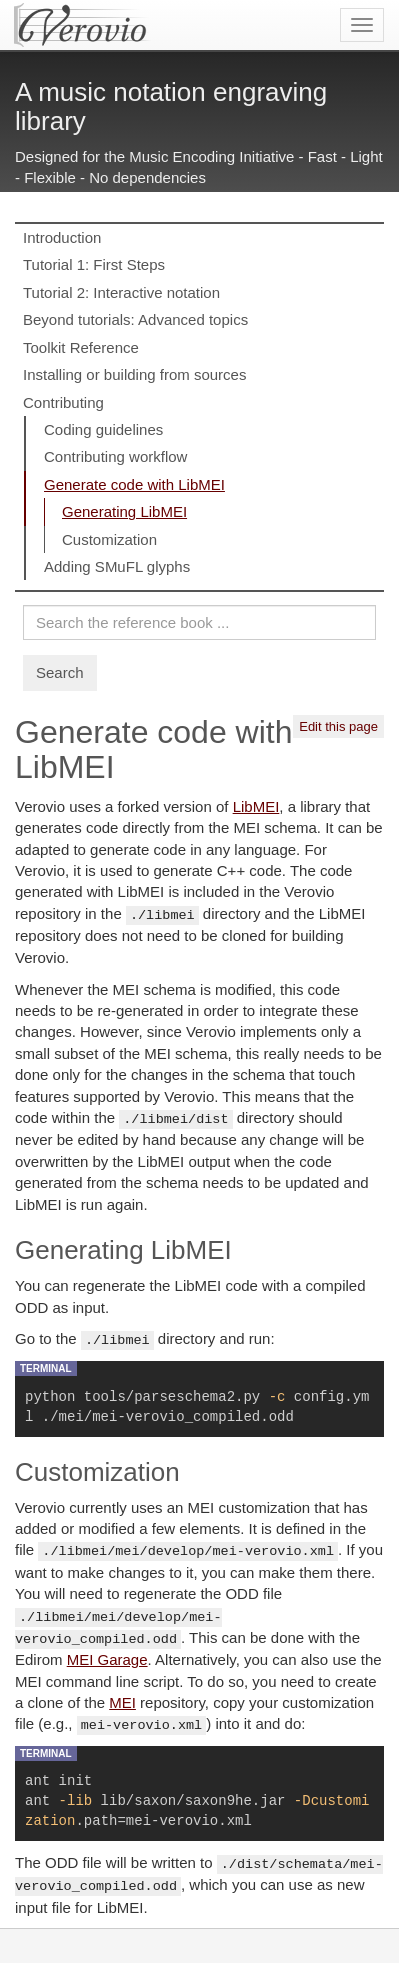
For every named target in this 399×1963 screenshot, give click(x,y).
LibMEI (256, 806)
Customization (109, 539)
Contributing (63, 402)
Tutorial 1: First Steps (94, 264)
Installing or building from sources (134, 374)
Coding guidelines (103, 429)
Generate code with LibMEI (134, 484)
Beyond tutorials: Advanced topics (135, 319)
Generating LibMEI (124, 511)
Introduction (62, 237)
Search (60, 672)
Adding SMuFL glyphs (117, 566)
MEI (122, 1702)
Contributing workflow (115, 456)
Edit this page (338, 726)
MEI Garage (107, 1659)
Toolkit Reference (81, 347)
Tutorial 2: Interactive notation (121, 292)
